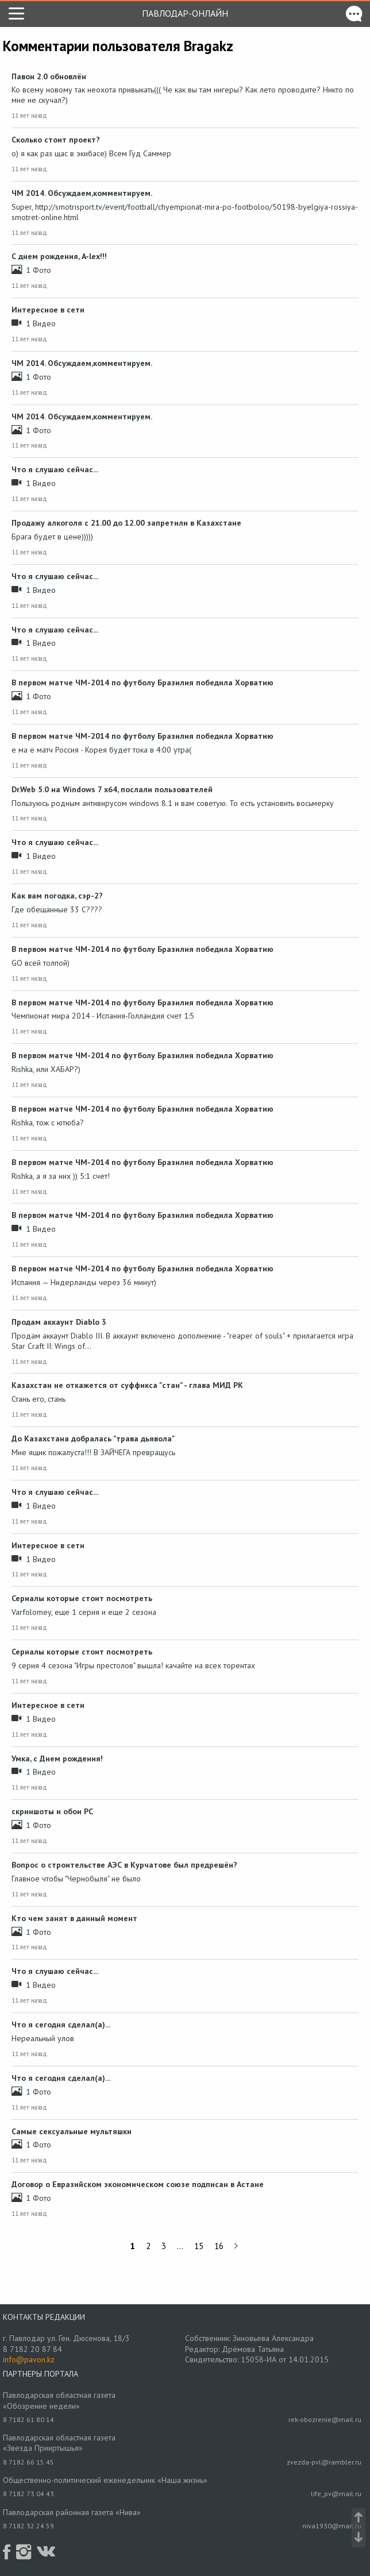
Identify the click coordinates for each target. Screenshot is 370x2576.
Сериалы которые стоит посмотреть (81, 1598)
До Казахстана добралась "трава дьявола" (93, 1438)
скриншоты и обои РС (52, 1811)
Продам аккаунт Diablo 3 (58, 1322)
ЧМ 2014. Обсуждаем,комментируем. (81, 193)
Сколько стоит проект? (55, 139)
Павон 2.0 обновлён (48, 76)
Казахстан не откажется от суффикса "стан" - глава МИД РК (127, 1385)
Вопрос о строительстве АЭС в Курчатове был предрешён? (124, 1865)
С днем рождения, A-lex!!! (59, 256)
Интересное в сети (47, 309)
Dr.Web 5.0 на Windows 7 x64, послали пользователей (112, 789)
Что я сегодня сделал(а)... (60, 2024)
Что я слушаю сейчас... (54, 469)
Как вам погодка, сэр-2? (57, 895)
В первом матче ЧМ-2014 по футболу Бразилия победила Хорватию (142, 682)
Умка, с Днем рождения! (57, 1758)
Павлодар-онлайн (185, 13)
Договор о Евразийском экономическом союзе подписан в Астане (137, 2184)
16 (218, 2245)
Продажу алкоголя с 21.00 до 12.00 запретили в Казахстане (126, 523)
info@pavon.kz (29, 2359)
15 (198, 2245)
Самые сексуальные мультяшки (71, 2131)
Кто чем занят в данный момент (74, 1918)
